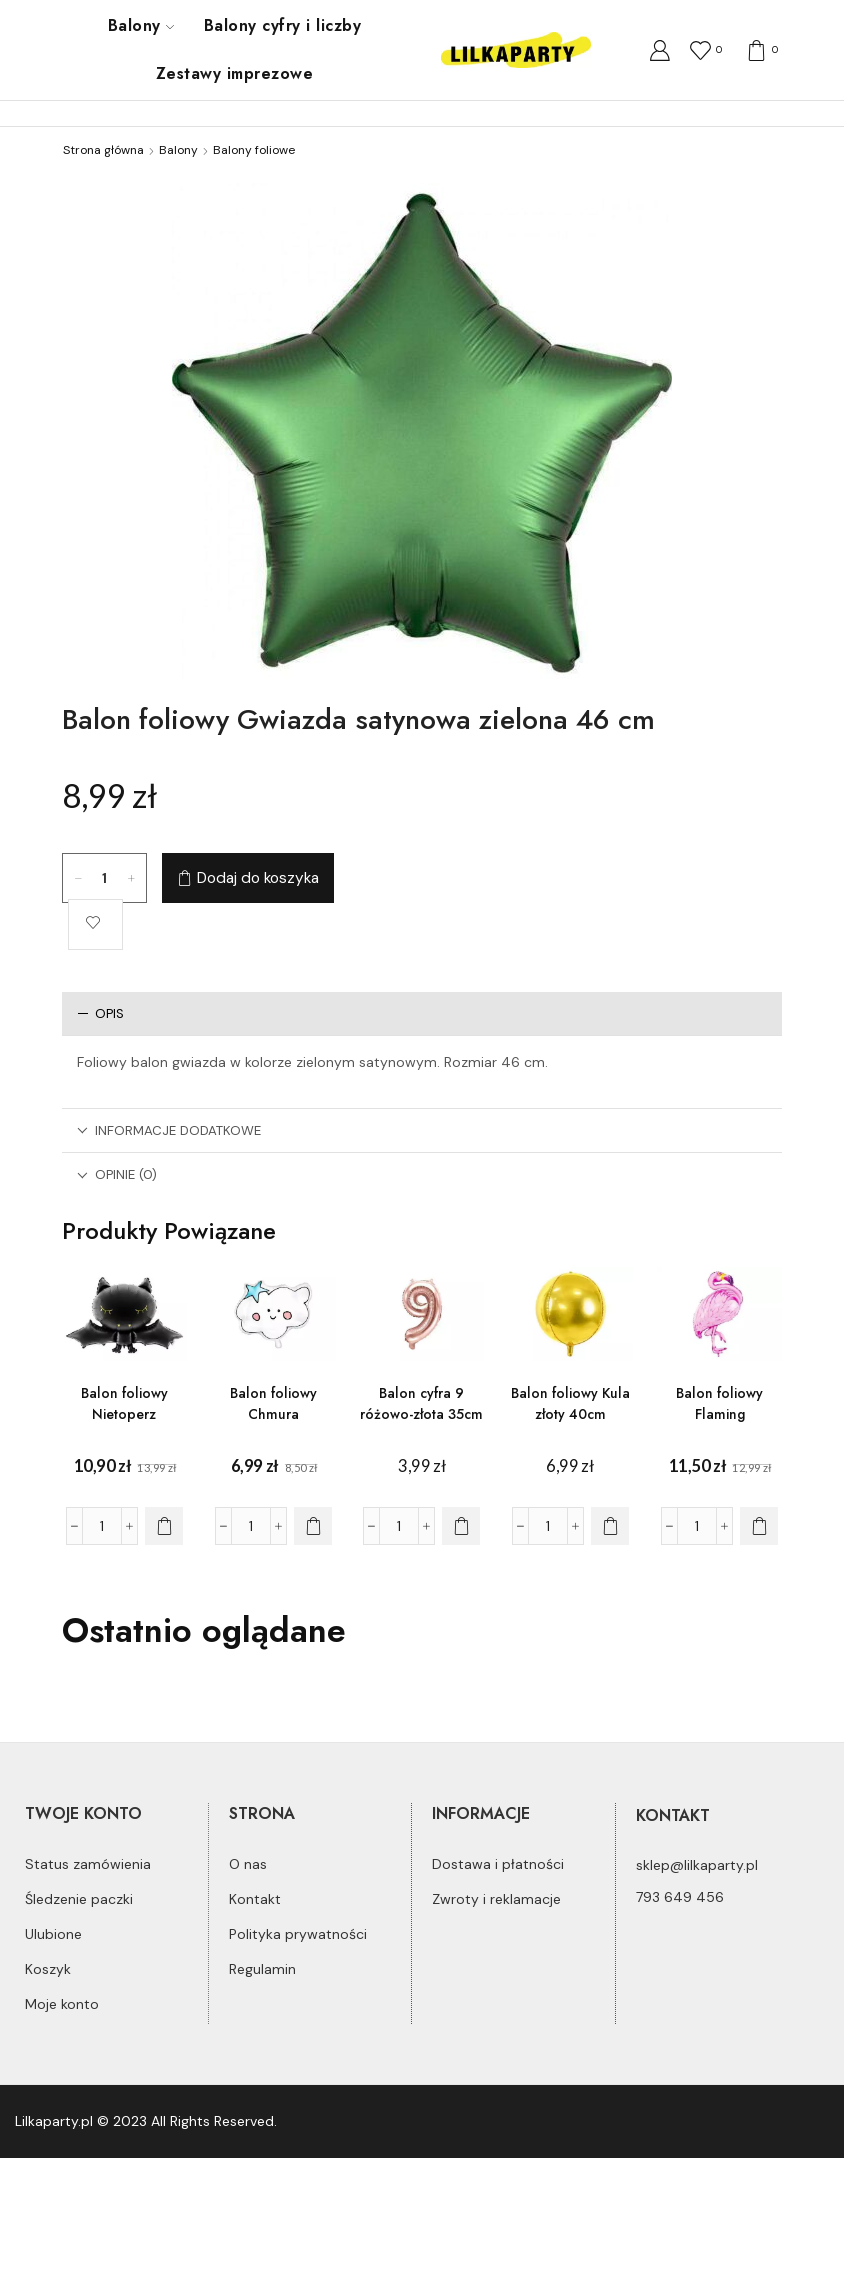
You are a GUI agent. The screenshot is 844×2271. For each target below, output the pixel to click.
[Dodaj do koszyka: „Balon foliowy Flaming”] (759, 1526)
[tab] (422, 1013)
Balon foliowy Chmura (273, 1403)
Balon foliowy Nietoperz (124, 1403)
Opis (100, 1013)
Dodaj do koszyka (258, 878)
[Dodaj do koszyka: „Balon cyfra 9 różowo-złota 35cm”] (461, 1526)
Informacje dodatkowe (169, 1130)
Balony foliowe (254, 150)
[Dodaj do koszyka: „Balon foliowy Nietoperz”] (164, 1526)
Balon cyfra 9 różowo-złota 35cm (421, 1403)
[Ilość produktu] (105, 878)
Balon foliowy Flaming (719, 1403)
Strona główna (103, 150)
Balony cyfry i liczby (282, 25)
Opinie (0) (117, 1174)
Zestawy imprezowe (234, 73)
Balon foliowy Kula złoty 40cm (570, 1403)
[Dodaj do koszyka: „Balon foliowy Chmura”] (313, 1526)
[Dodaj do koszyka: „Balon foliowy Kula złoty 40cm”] (610, 1526)
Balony (141, 25)
